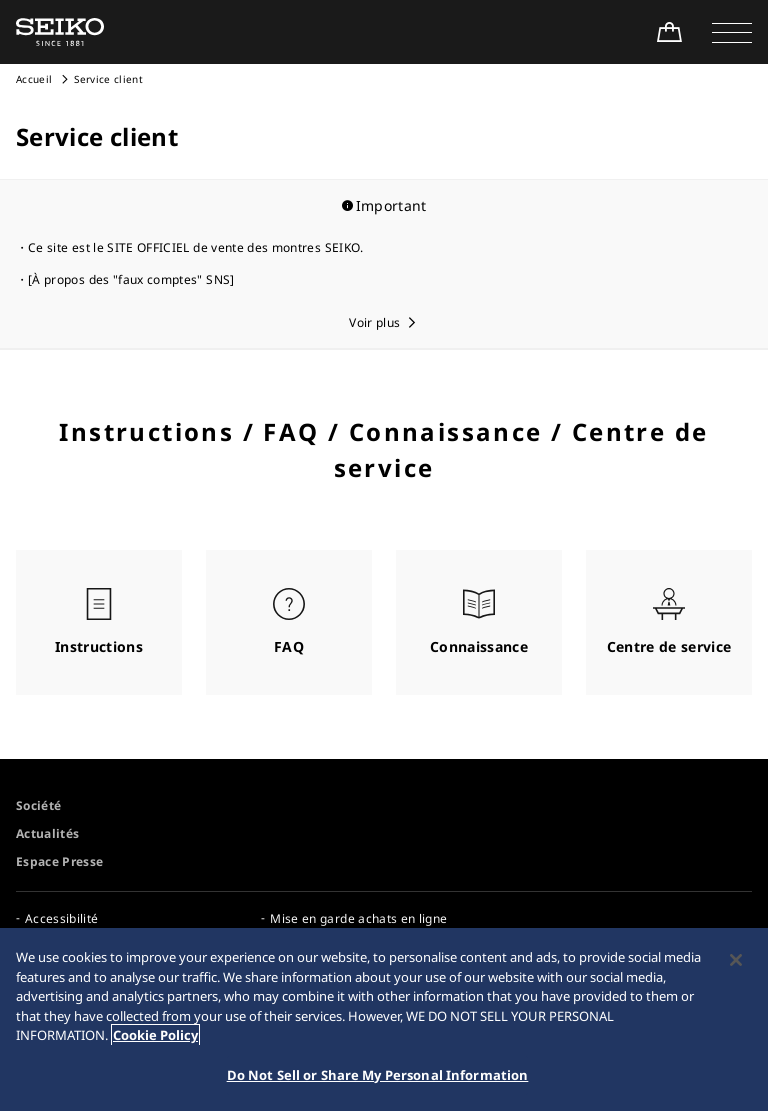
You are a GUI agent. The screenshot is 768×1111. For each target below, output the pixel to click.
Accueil (34, 79)
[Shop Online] (669, 32)
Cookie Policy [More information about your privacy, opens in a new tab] (155, 1038)
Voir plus (374, 322)
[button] (732, 32)
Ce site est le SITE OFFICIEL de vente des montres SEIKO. (196, 247)
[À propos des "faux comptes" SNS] (131, 279)
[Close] (736, 963)
